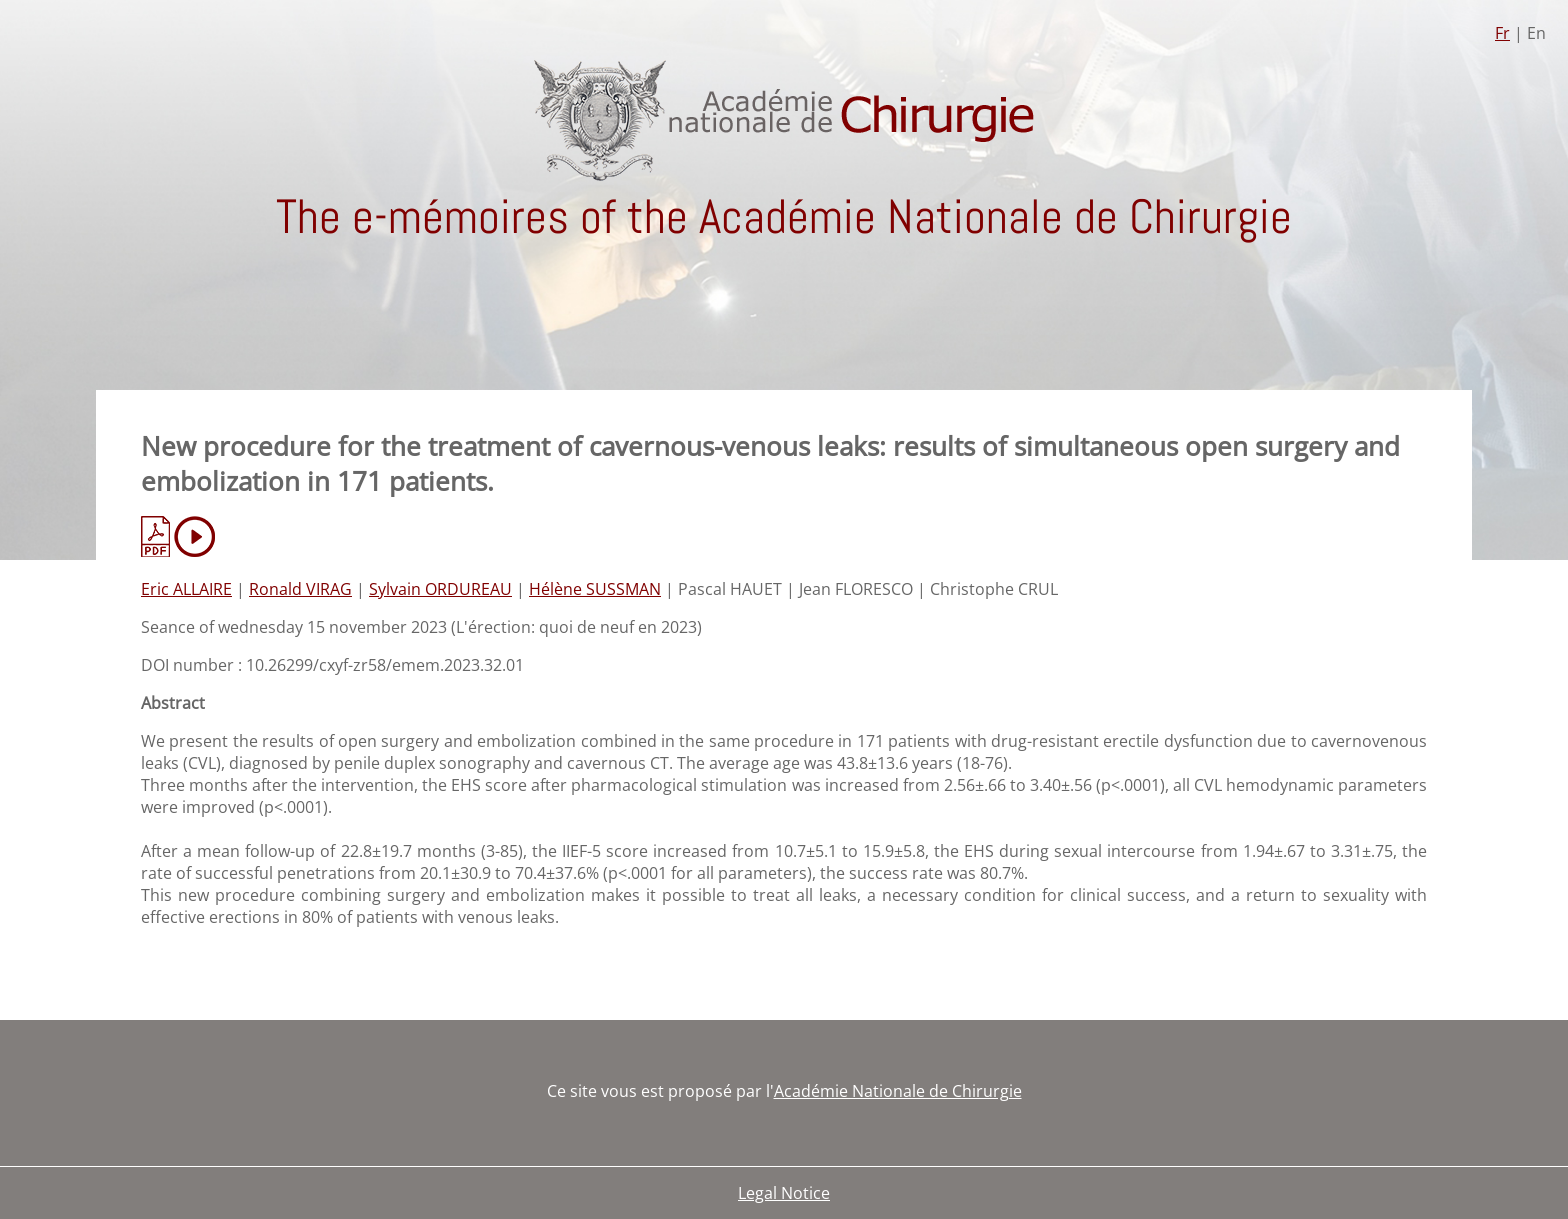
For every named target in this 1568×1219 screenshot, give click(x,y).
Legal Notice (784, 1193)
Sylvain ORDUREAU (440, 589)
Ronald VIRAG (300, 589)
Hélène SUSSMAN (595, 589)
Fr (1502, 33)
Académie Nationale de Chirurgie (898, 1091)
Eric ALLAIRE (186, 589)
